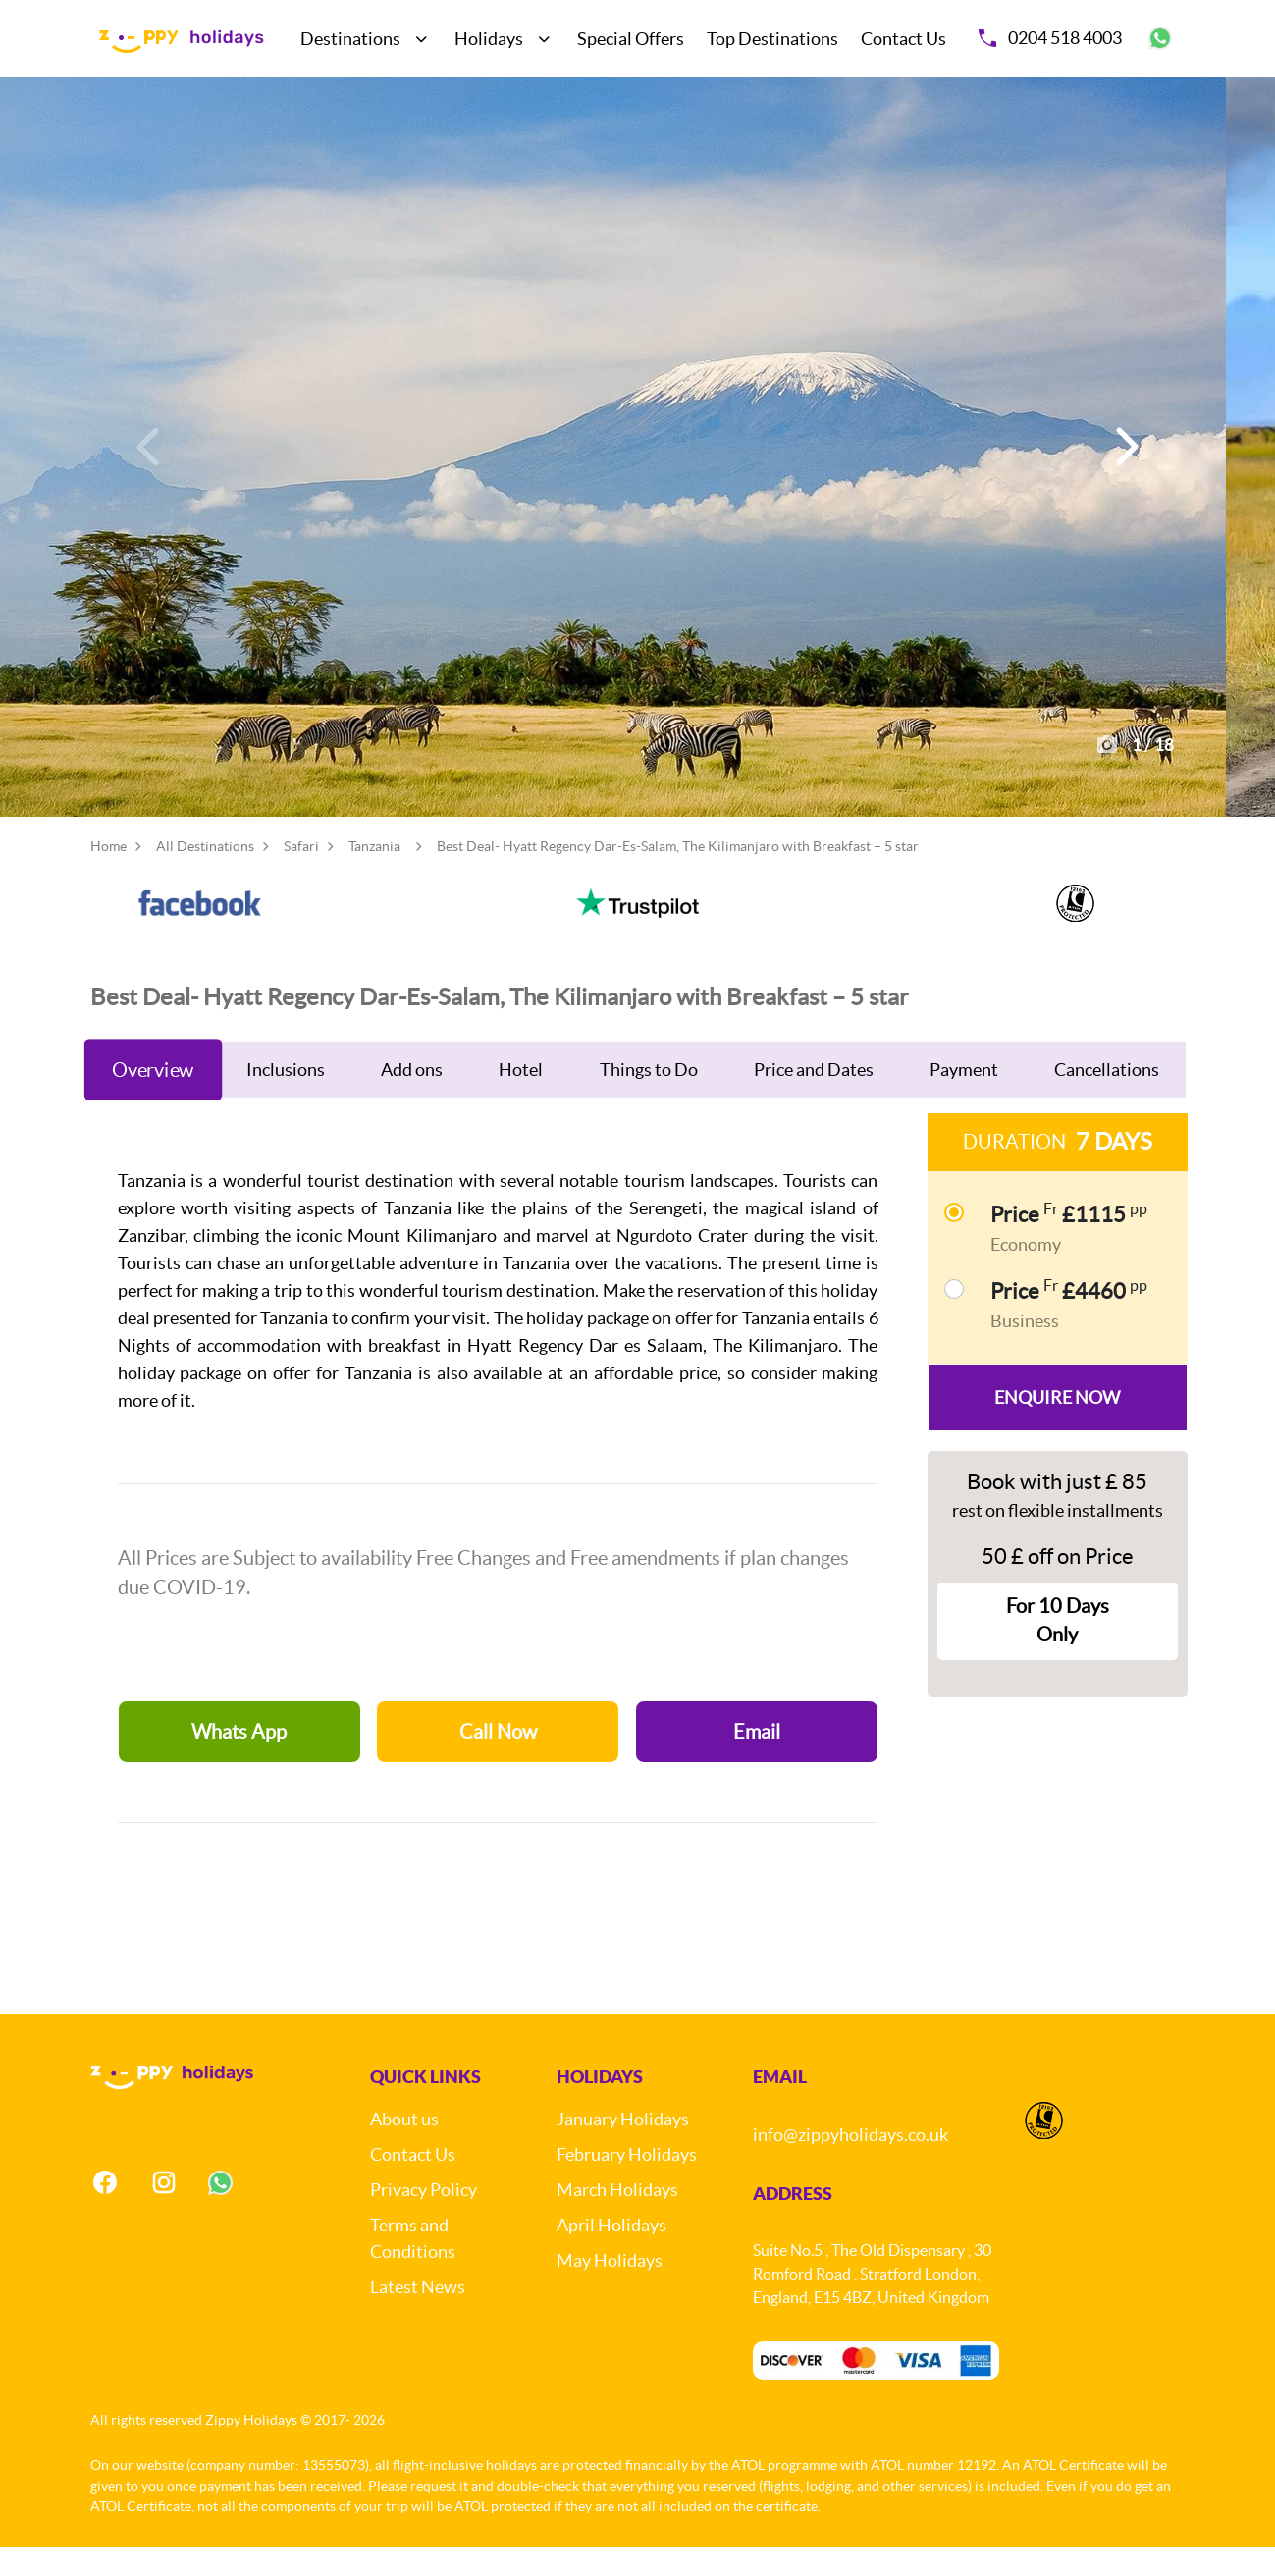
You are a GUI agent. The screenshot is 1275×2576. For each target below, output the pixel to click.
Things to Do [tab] (649, 1099)
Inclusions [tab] (285, 1099)
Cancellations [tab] (1106, 1099)
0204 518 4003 (1050, 37)
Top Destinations (772, 38)
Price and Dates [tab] (814, 1099)
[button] (1125, 461)
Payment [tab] (964, 1099)
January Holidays (623, 2148)
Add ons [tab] (412, 1099)
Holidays (488, 38)
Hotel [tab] (521, 1099)
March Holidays (617, 2219)
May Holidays (610, 2290)
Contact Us (903, 38)
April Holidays (611, 2254)
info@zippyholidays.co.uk (850, 2164)
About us (404, 2148)
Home (108, 876)
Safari (301, 876)
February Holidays (627, 2184)
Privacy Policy (423, 2219)
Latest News (417, 2316)
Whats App (239, 1761)
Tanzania (374, 876)
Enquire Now (1057, 1427)
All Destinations (205, 876)
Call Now (498, 1761)
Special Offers (630, 38)
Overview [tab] (153, 1099)
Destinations (350, 38)
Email (756, 1761)
